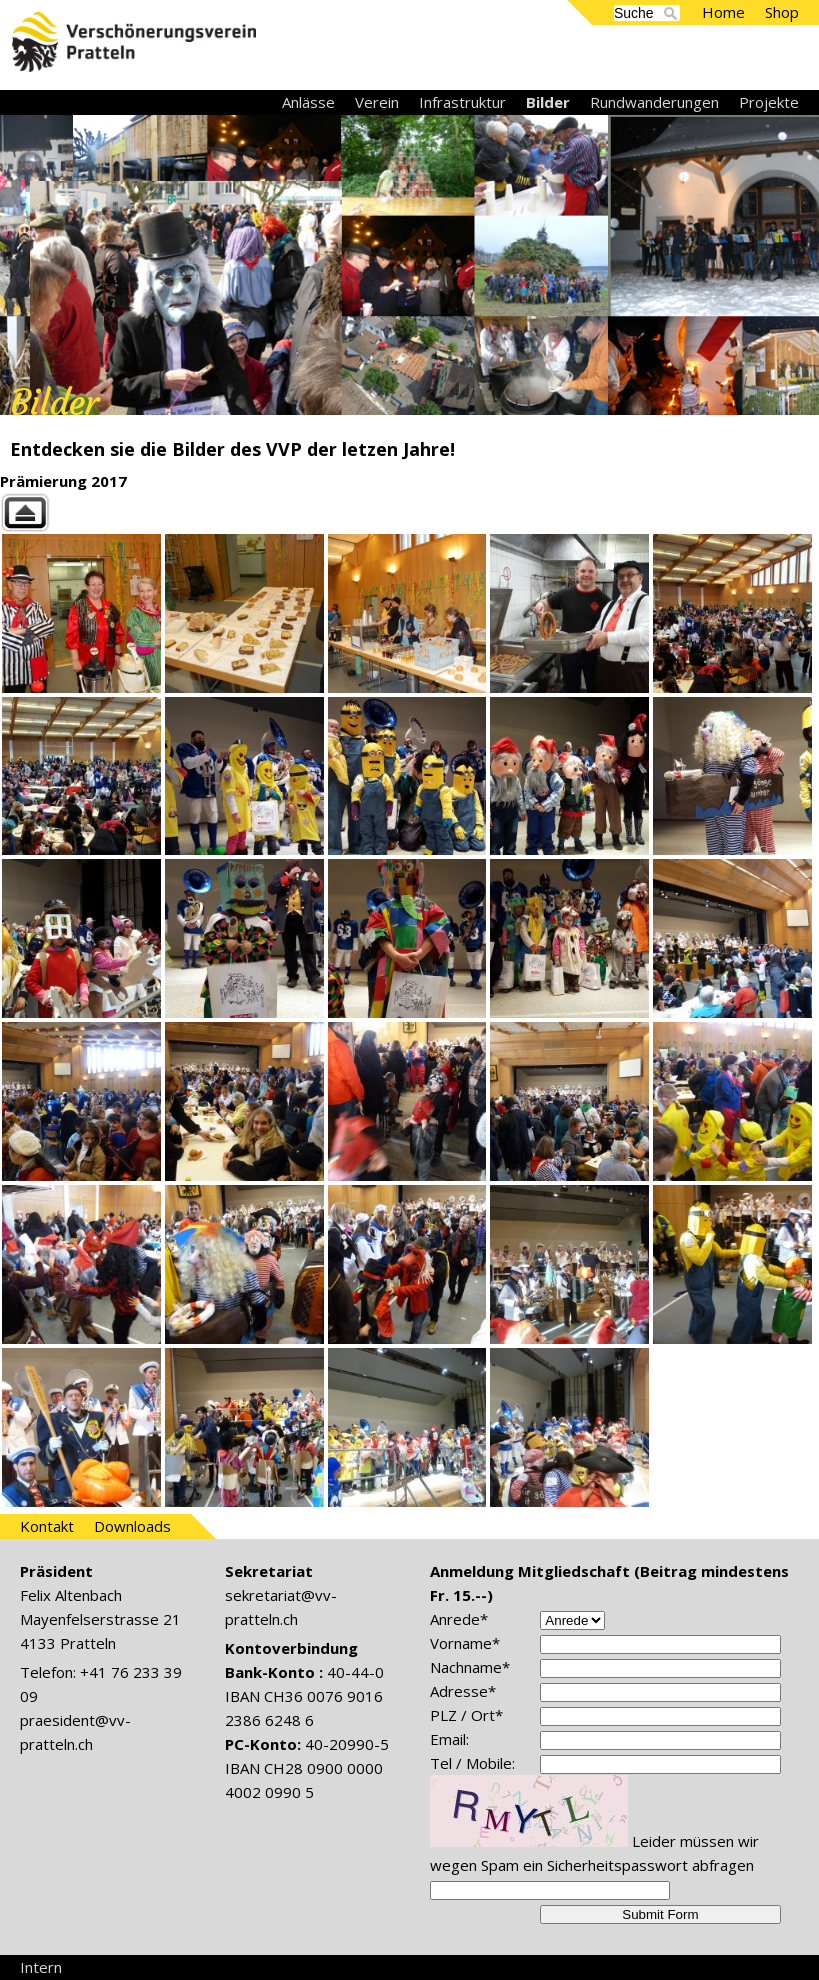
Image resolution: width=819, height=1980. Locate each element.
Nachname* (470, 1667)
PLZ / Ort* (466, 1715)
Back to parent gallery (409, 512)
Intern (41, 1967)
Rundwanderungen (654, 102)
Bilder (548, 102)
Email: (449, 1739)
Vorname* (465, 1643)
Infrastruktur (462, 102)
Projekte (769, 102)
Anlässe (308, 102)
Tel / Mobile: (472, 1763)
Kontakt (47, 1526)
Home (723, 12)
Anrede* (459, 1619)
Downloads (132, 1526)
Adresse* (463, 1691)
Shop (782, 12)
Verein (377, 102)
